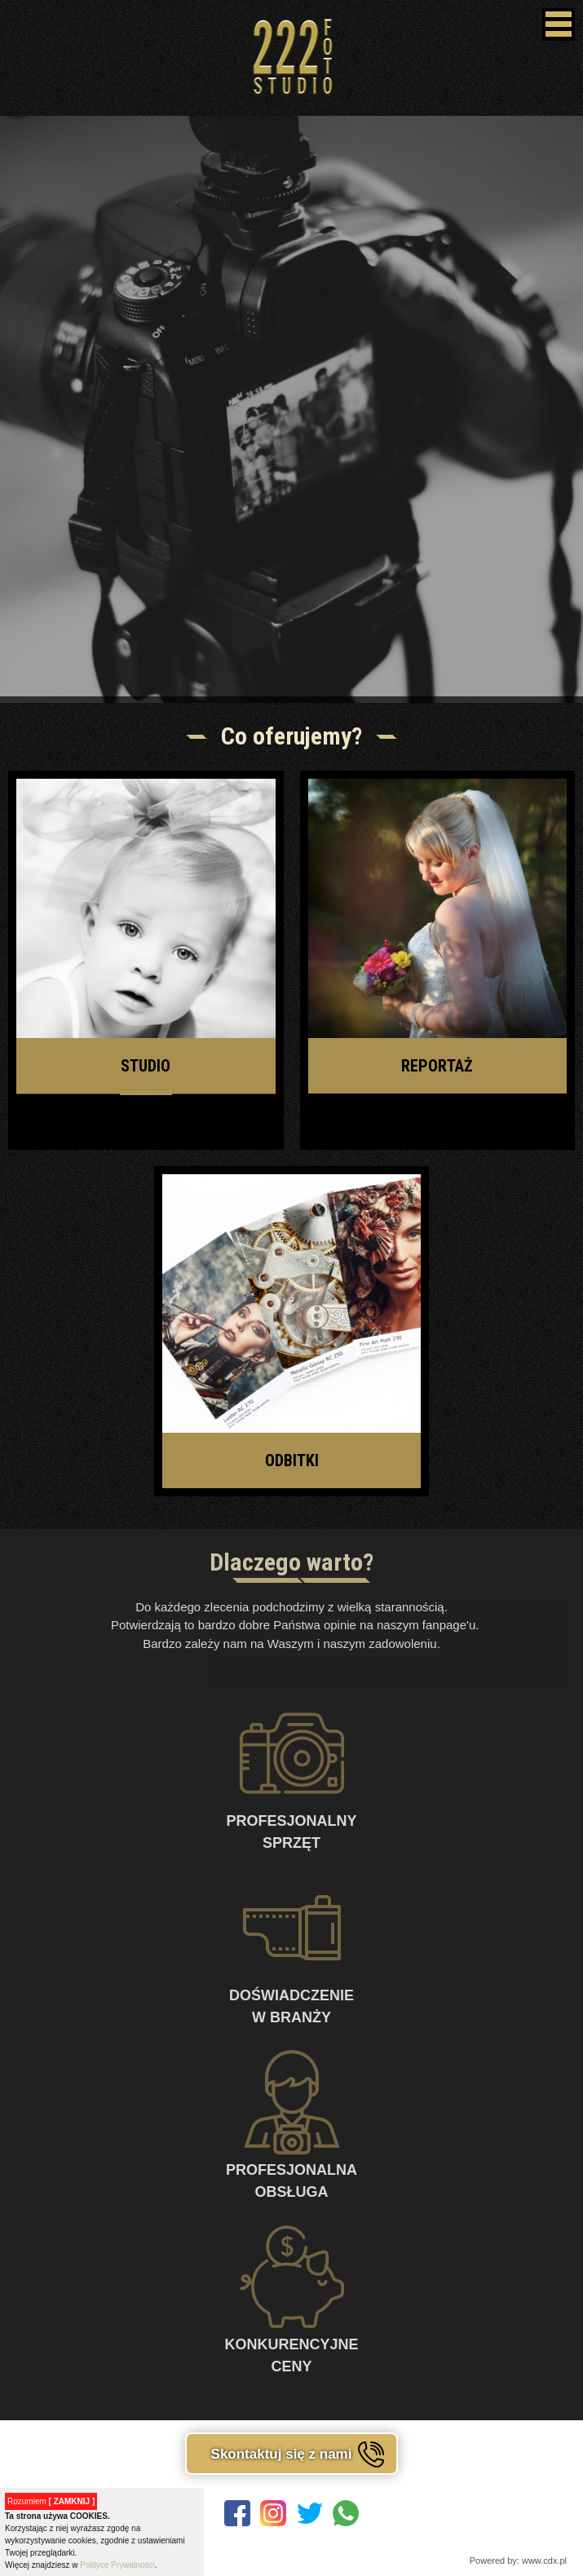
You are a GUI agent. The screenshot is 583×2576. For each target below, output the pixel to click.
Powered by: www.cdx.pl (518, 2560)
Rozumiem (51, 2501)
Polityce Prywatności (117, 2565)
